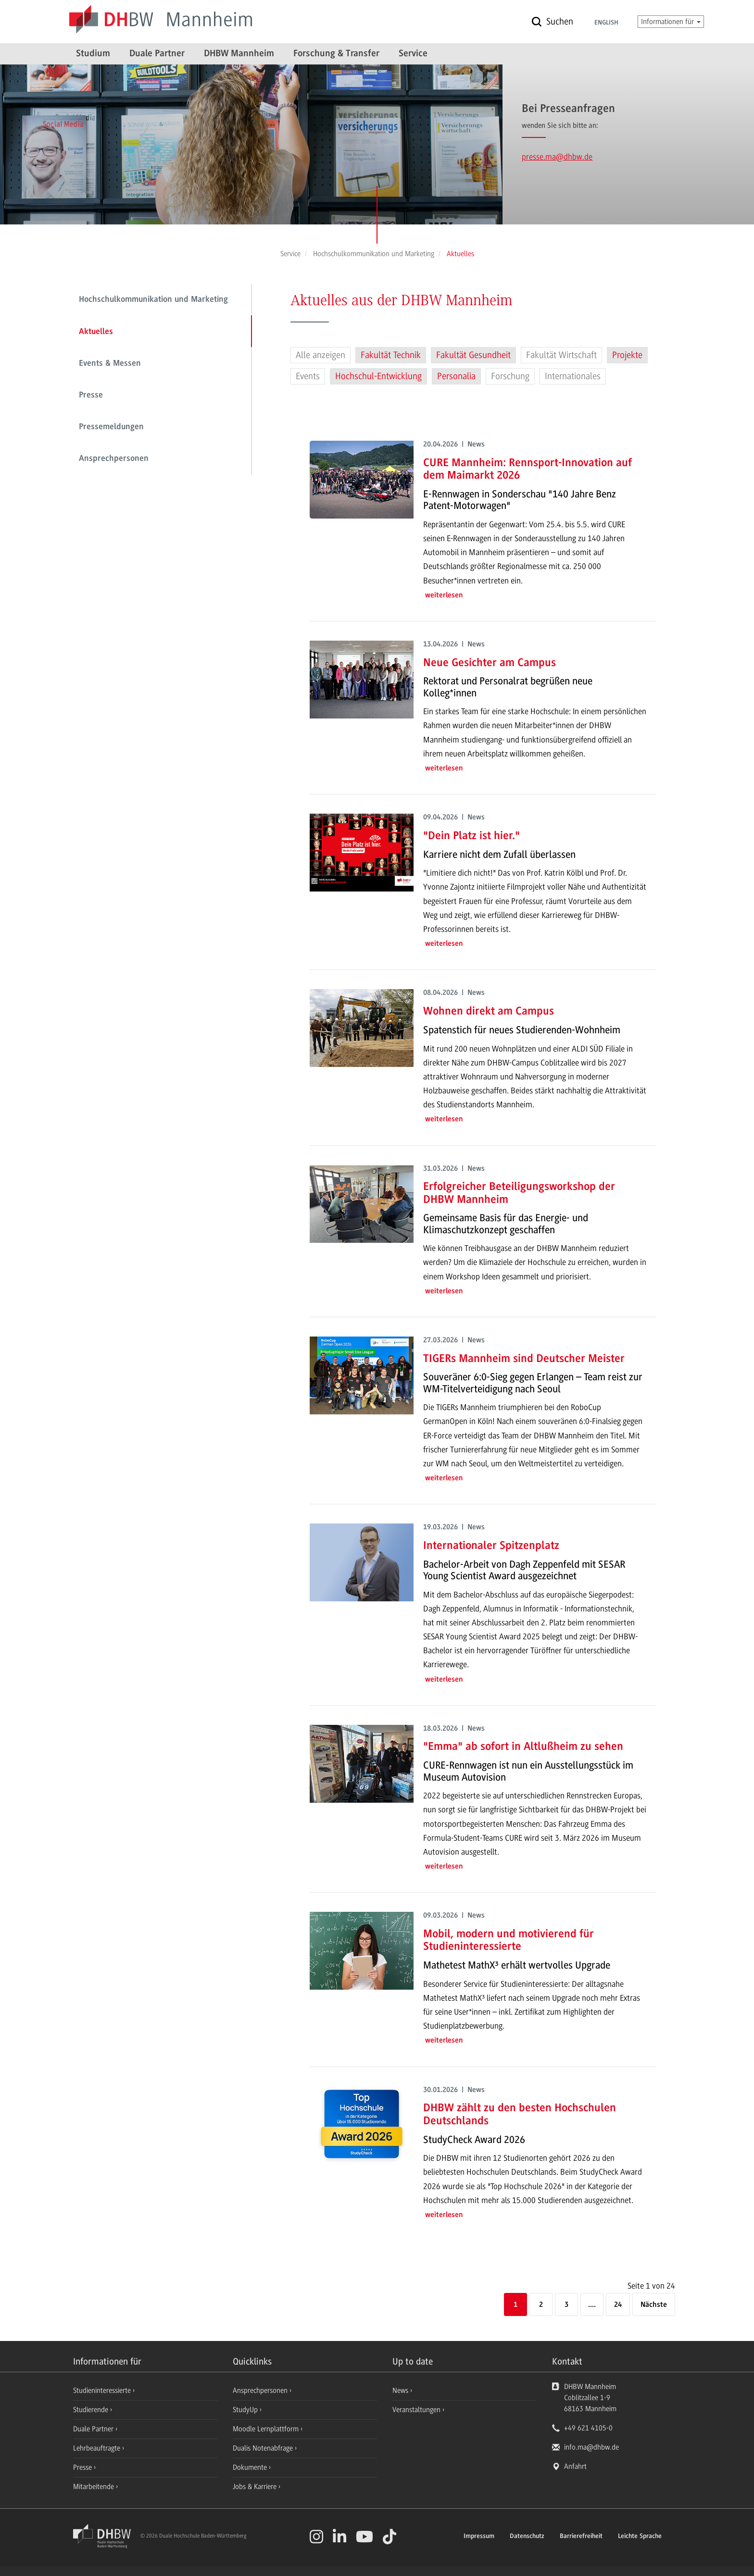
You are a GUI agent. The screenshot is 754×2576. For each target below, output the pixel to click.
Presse (91, 395)
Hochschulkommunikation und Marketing (153, 300)
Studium (93, 54)
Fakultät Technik (391, 355)
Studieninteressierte (103, 2390)
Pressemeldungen (111, 427)
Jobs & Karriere (255, 2486)
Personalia (456, 376)
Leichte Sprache (640, 2536)
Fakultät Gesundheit (473, 355)
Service (413, 54)
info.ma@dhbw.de (591, 2447)
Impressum (479, 2536)
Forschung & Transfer (336, 54)
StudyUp (246, 2409)
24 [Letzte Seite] (618, 2305)
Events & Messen (110, 363)
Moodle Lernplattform (267, 2429)
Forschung (510, 376)
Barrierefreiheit (581, 2536)
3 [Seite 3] (566, 2305)
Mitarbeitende (94, 2486)
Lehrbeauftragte (97, 2448)
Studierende (91, 2409)
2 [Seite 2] (541, 2305)
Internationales (573, 376)
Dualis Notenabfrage (264, 2448)
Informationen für (671, 21)
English (606, 23)
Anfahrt (575, 2466)
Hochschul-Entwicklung (378, 376)
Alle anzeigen (320, 355)
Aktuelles (96, 332)
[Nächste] (654, 2304)
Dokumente (251, 2467)
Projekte (627, 355)
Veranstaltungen (416, 2409)
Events (308, 376)
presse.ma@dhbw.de (557, 156)
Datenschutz (527, 2536)
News (400, 2390)
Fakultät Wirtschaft (561, 355)
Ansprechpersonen (114, 459)
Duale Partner (157, 54)
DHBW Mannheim (239, 54)
